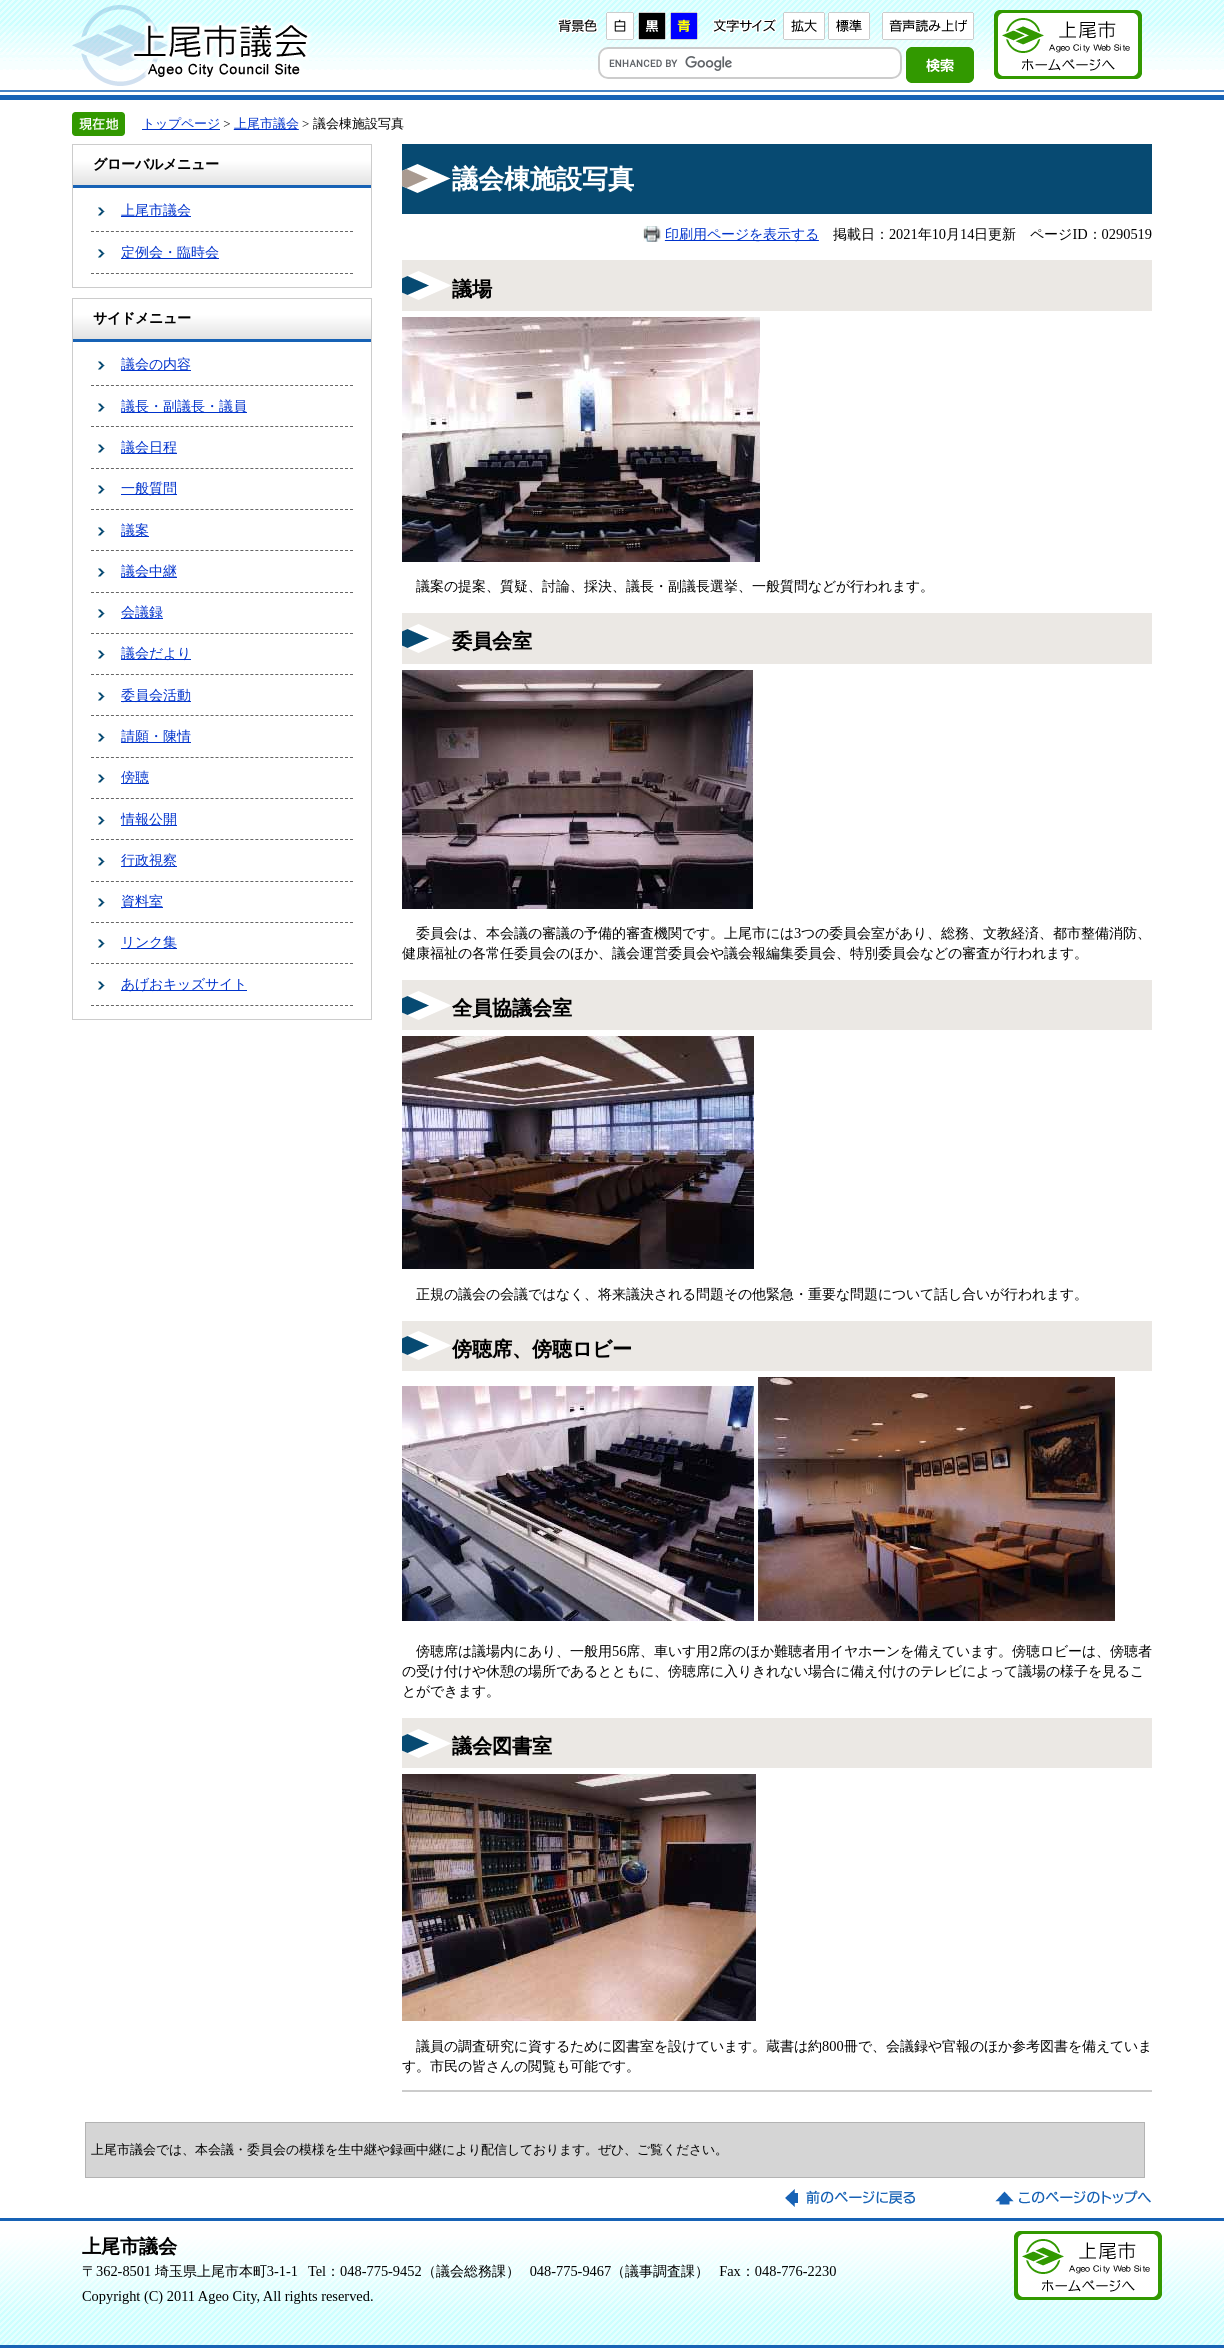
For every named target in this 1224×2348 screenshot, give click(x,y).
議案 (135, 530)
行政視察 (149, 860)
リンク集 (149, 942)
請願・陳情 (156, 736)
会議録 (142, 612)
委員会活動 (156, 695)
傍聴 (135, 777)
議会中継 (149, 571)
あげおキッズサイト (184, 984)
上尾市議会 (266, 123)
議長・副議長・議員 (184, 406)
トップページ (181, 123)
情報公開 (149, 819)
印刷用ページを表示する (742, 234)
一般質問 (149, 488)
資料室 (142, 901)
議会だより (156, 653)
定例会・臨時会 (170, 252)
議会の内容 (156, 364)
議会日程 (149, 447)
